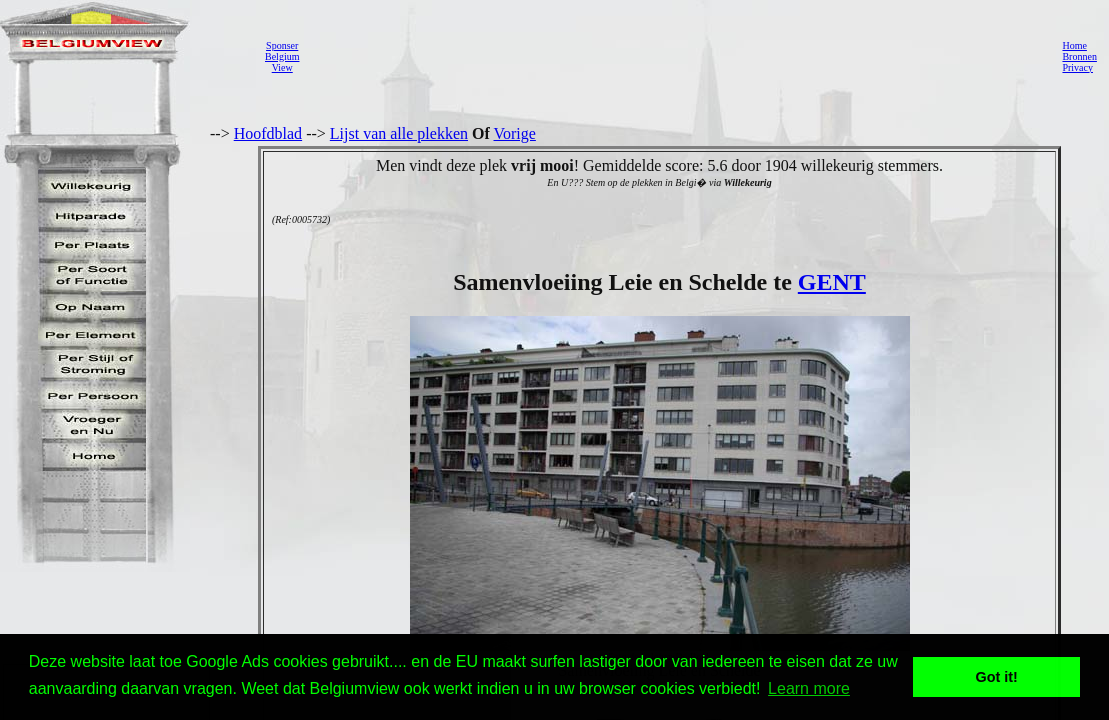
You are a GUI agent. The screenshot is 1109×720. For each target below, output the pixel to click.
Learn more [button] (809, 688)
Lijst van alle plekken (399, 133)
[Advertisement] (675, 56)
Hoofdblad (268, 133)
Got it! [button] (997, 677)
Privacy (1077, 67)
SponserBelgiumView (282, 56)
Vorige (515, 133)
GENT (832, 282)
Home (1074, 45)
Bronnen (1079, 56)
